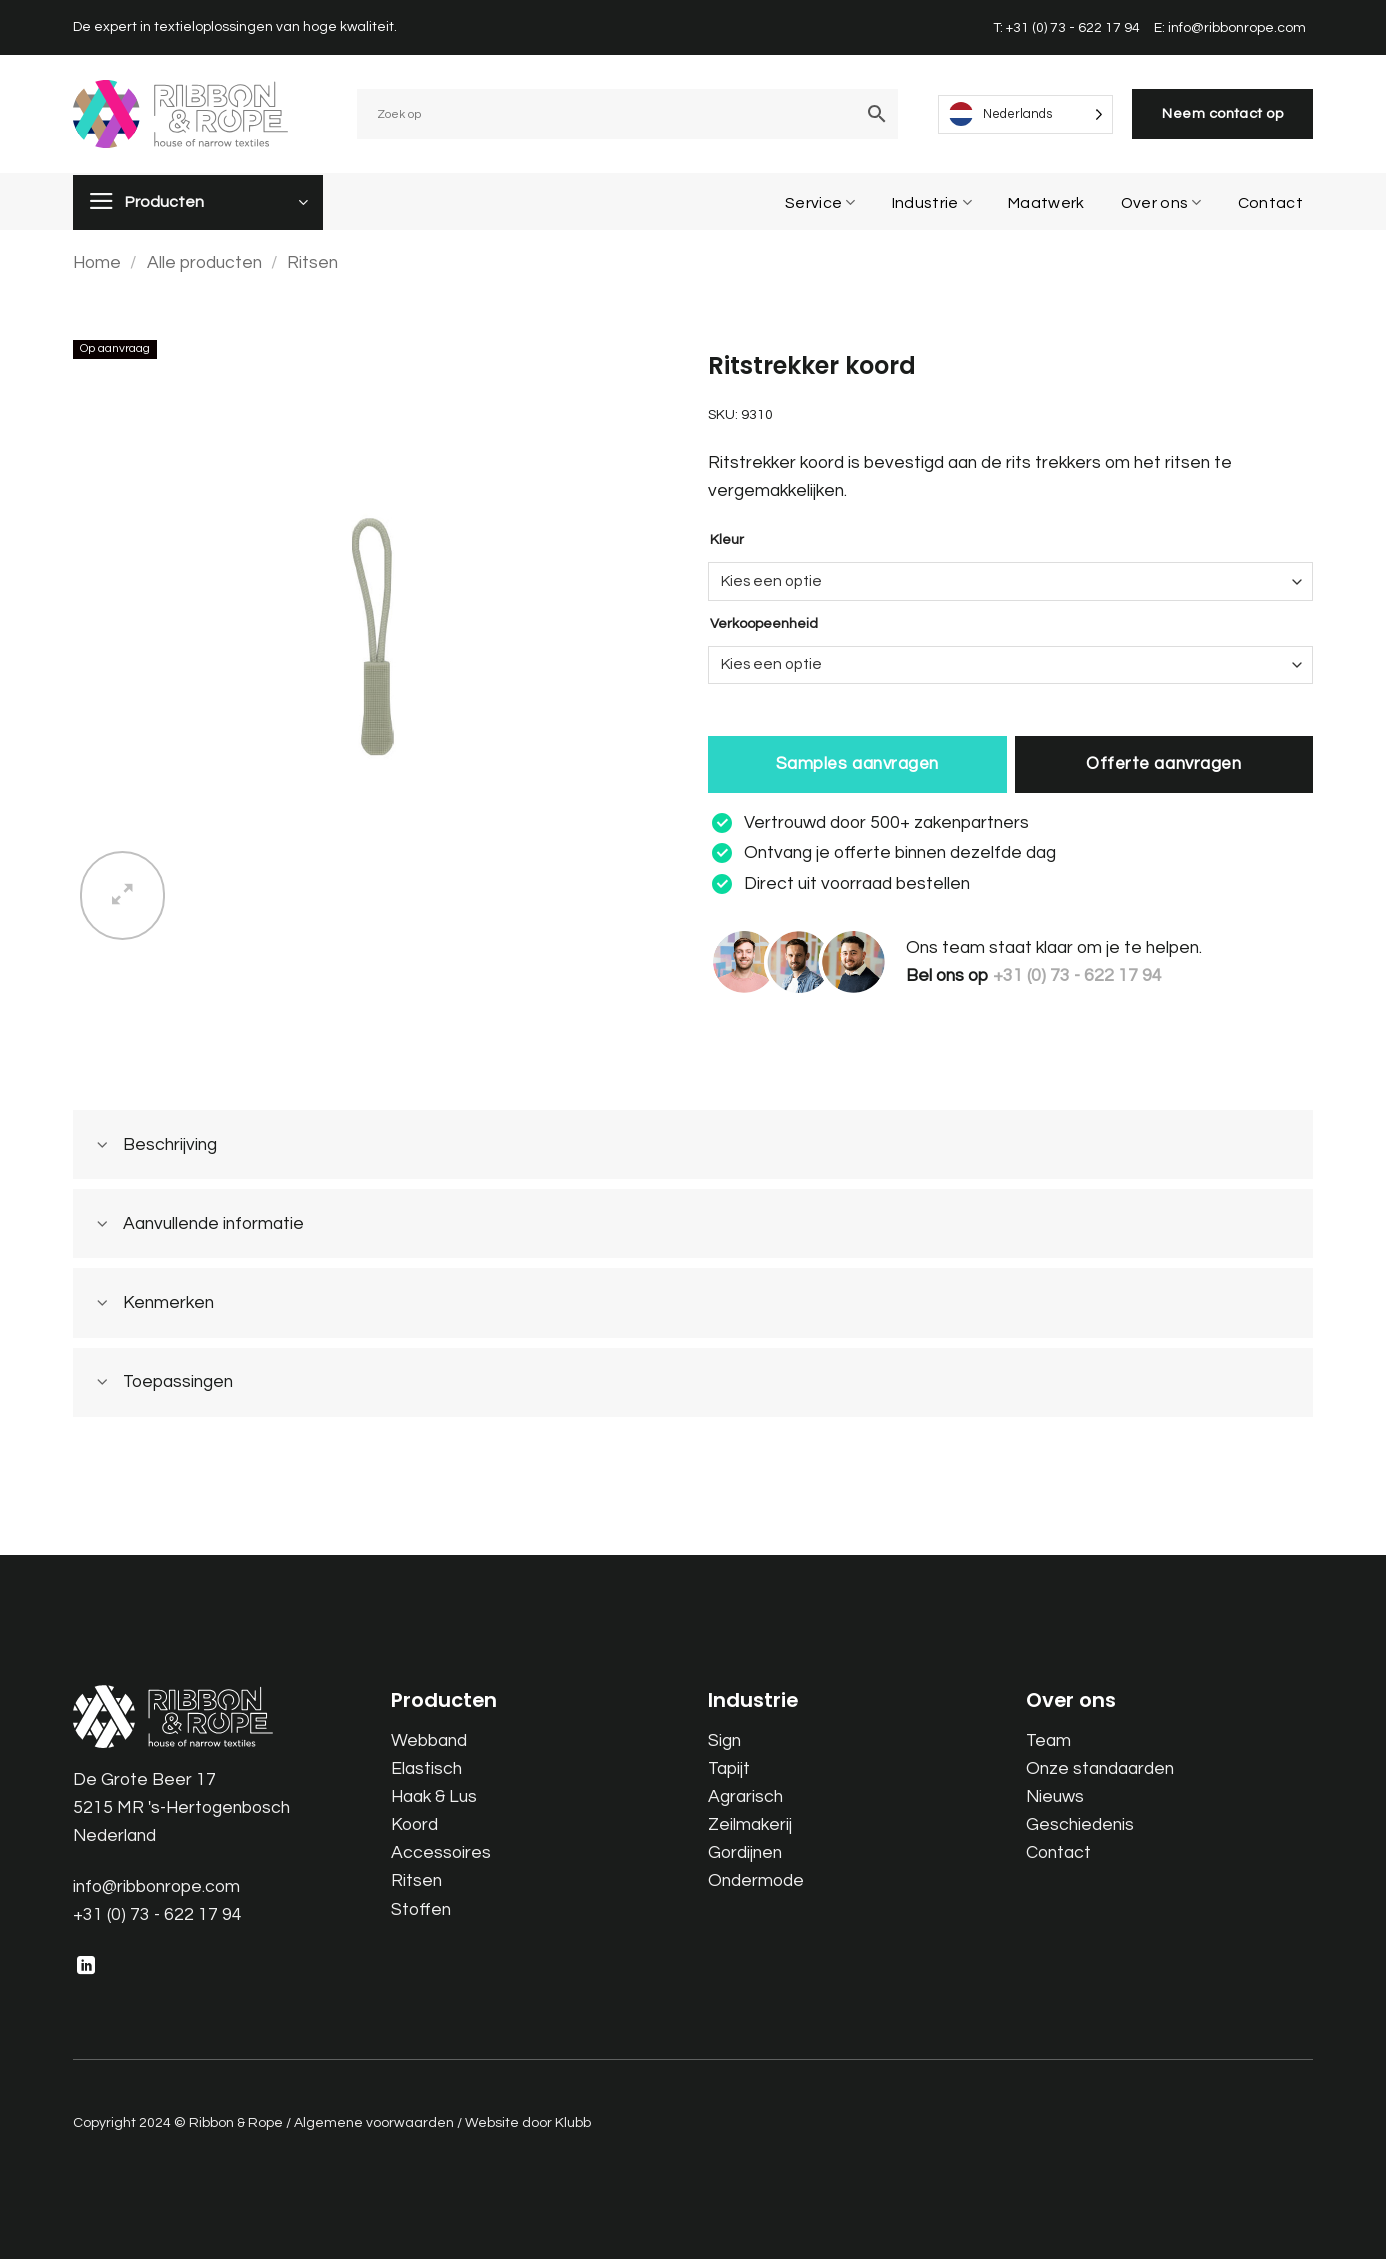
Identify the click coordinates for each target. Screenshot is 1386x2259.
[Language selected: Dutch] (1025, 114)
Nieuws (1055, 1797)
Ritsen (312, 263)
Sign (724, 1741)
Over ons (1161, 202)
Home (97, 263)
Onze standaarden (1100, 1769)
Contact (1270, 203)
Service (820, 202)
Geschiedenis (1080, 1825)
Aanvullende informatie (193, 1225)
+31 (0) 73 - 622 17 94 (157, 1915)
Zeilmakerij (750, 1825)
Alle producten (204, 263)
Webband (429, 1741)
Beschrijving (150, 1146)
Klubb (573, 2122)
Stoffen (421, 1910)
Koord (414, 1825)
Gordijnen (745, 1853)
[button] (122, 895)
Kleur (727, 540)
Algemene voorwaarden (374, 2122)
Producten (164, 202)
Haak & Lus (434, 1797)
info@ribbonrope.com (156, 1887)
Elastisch (426, 1769)
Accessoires (441, 1853)
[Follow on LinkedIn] (86, 1967)
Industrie (932, 202)
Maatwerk (1046, 203)
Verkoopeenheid (764, 624)
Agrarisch (745, 1797)
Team (1048, 1741)
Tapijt (729, 1769)
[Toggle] (102, 1146)
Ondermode (756, 1881)
